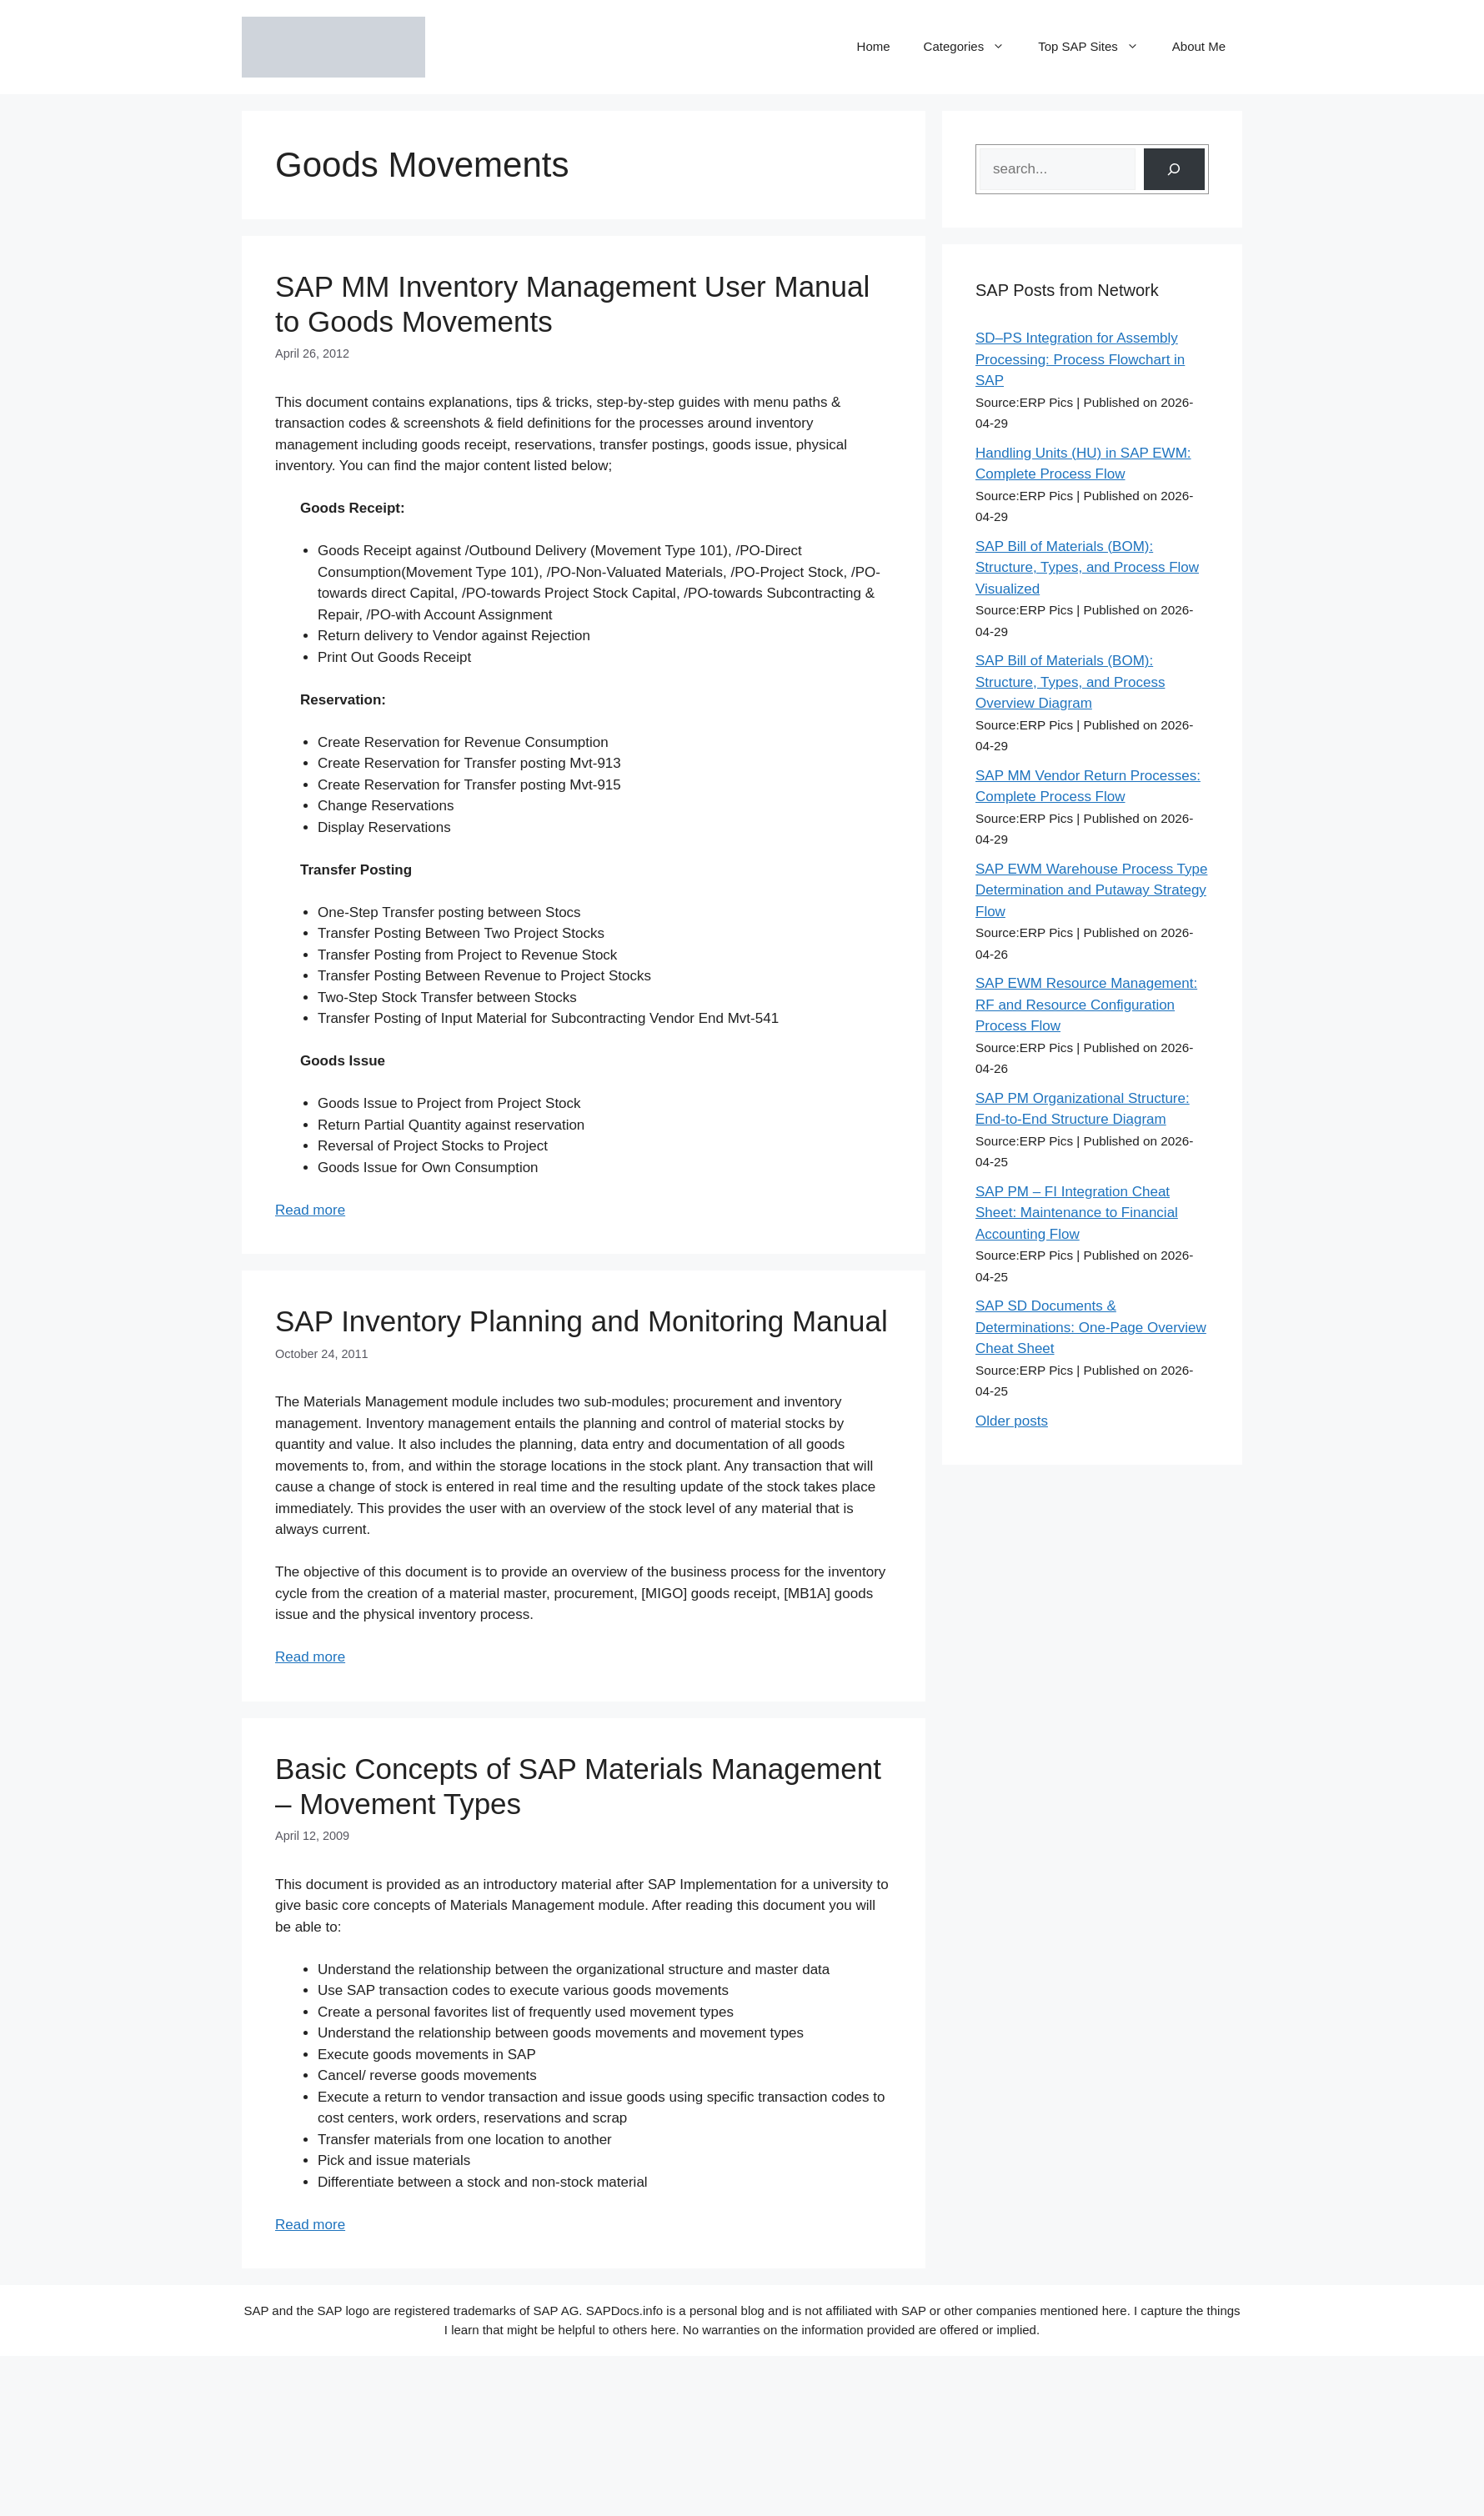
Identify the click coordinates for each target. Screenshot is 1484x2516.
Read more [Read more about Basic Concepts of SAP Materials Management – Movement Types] (310, 2225)
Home (873, 46)
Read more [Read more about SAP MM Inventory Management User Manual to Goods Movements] (310, 1210)
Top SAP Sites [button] (1097, 47)
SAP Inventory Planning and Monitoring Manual (581, 1321)
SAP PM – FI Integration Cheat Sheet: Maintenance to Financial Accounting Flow (1076, 1213)
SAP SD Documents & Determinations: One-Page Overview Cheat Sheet (1090, 1327)
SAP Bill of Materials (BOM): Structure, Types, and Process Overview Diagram (1070, 682)
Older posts (1011, 1421)
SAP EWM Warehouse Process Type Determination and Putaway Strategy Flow (1091, 890)
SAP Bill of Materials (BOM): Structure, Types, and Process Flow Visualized (1087, 568)
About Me (1199, 46)
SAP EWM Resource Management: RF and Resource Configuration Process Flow (1086, 1004)
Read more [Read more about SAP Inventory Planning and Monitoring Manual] (310, 1657)
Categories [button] (973, 47)
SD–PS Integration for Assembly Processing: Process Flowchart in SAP (1080, 359)
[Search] (1174, 169)
